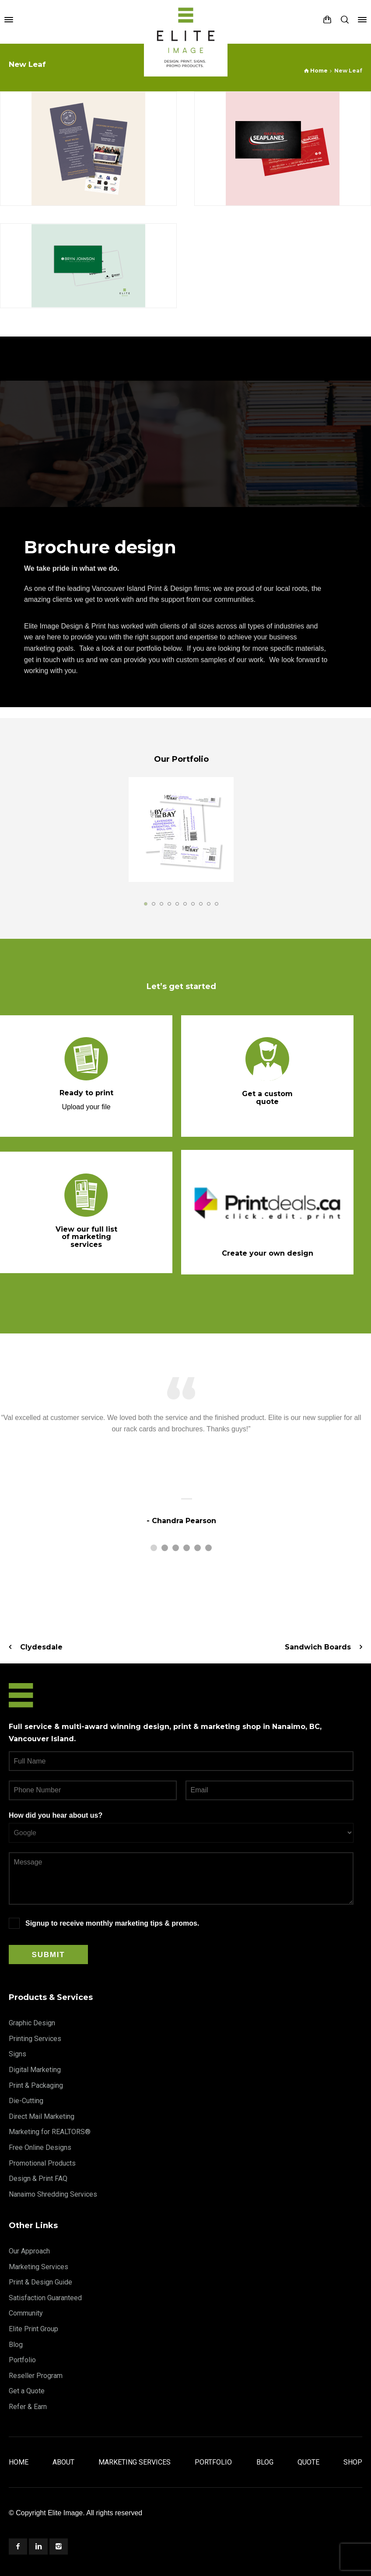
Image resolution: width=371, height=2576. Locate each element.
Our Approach (29, 2251)
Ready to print (86, 1093)
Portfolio (22, 2360)
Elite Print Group (33, 2329)
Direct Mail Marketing (41, 2116)
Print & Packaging (36, 2085)
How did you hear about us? (55, 1815)
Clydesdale (41, 1647)
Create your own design (267, 1253)
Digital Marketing (35, 2070)
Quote (308, 2462)
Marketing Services (38, 2267)
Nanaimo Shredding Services (53, 2194)
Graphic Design (32, 2023)
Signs (17, 2054)
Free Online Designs (40, 2147)
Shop (352, 2462)
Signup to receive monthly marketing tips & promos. (112, 1923)
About (63, 2462)
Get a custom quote (267, 1098)
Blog (16, 2344)
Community (26, 2313)
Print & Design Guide (40, 2282)
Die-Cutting (26, 2101)
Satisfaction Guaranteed (45, 2298)
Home (18, 2462)
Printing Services (35, 2038)
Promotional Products (42, 2163)
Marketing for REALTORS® (50, 2132)
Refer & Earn (28, 2406)
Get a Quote (27, 2391)
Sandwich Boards (318, 1647)
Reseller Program (36, 2375)
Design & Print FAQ (38, 2178)
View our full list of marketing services (86, 1237)
